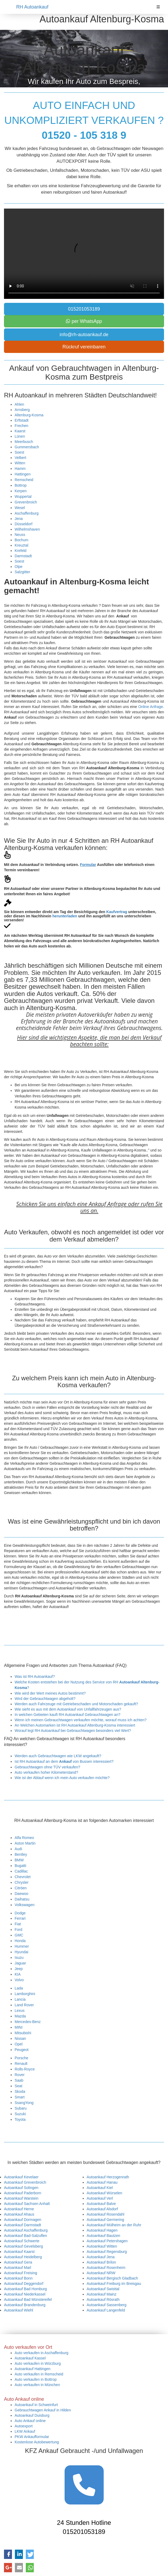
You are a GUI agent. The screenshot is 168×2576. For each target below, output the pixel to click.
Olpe (19, 566)
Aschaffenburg (27, 513)
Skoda (20, 2091)
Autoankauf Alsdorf (102, 2209)
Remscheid (24, 480)
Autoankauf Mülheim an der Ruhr (114, 2225)
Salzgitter (22, 572)
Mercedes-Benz (28, 2022)
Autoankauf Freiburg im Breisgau (114, 2283)
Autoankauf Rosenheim (106, 2267)
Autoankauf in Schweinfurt (36, 2405)
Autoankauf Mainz (101, 2294)
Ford (18, 1929)
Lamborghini (25, 1994)
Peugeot (21, 2050)
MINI (19, 2027)
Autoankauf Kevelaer (21, 2177)
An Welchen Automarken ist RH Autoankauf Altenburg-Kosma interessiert (75, 1725)
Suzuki (20, 2114)
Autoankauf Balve (101, 2203)
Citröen (21, 1888)
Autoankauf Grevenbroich (25, 2182)
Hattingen (23, 474)
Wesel (20, 508)
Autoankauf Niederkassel (24, 2294)
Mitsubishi (23, 2033)
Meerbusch (24, 441)
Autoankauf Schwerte (21, 2241)
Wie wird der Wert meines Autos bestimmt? (50, 1693)
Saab (19, 2080)
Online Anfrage (150, 707)
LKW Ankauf (25, 2431)
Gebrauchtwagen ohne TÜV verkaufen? (47, 1767)
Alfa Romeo (24, 1838)
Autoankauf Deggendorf (23, 2283)
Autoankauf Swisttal (103, 2289)
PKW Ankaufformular (32, 2437)
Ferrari (20, 1918)
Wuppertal (23, 496)
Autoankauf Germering (105, 2219)
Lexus (19, 2010)
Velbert (20, 457)
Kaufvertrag (116, 912)
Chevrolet (23, 1877)
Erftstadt (21, 420)
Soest (19, 452)
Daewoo (21, 1893)
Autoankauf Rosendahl (105, 2214)
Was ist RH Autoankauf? (35, 1676)
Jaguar (20, 1963)
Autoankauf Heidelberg (23, 2257)
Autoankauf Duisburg (32, 2415)
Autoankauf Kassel (30, 2358)
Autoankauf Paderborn (22, 2193)
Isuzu (19, 1957)
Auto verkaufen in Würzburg (38, 2363)
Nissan (20, 2038)
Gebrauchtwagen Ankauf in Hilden (43, 2410)
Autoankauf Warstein (21, 2198)
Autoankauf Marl (17, 2267)
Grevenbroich (26, 502)
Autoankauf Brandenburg (24, 2305)
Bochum (21, 540)
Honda (20, 1941)
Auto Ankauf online (30, 2421)
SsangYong (24, 2103)
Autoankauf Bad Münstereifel (28, 2299)
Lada (19, 1988)
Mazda (20, 2016)
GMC (19, 1935)
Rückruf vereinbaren (84, 346)
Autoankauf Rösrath (103, 2299)
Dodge (20, 1913)
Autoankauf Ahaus (19, 2214)
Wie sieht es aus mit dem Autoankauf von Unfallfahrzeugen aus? (68, 1709)
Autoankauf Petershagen (107, 2241)
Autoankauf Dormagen (22, 2219)
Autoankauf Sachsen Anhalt (27, 2203)
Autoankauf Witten (102, 2246)
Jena (19, 518)
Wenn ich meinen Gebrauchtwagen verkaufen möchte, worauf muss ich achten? (80, 1720)
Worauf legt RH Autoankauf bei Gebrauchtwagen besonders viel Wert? (73, 1730)
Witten (20, 463)
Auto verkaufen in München (37, 2385)
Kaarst (20, 431)
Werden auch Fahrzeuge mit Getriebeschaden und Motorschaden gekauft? (76, 1704)
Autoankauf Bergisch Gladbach (112, 2278)
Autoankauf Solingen (21, 2188)
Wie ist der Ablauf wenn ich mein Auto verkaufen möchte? (62, 1778)
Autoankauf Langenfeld (106, 2310)
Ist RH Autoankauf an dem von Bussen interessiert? (64, 1761)
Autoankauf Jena (101, 2257)
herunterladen (64, 916)
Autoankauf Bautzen (103, 2235)
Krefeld (20, 550)
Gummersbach (27, 447)
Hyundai (21, 1952)
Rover (19, 2075)
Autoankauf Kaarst (19, 2251)
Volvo (19, 1980)
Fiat (18, 1924)
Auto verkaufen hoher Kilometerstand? (46, 1772)
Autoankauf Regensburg (107, 2251)
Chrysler (21, 1882)
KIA (18, 1974)
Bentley (21, 1854)
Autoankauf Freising (20, 2273)
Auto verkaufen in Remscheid (39, 2374)
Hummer (22, 1946)
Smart (19, 2097)
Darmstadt (23, 556)
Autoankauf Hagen (102, 2230)
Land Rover (24, 2005)
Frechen (21, 426)
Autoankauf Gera (18, 2262)
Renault (21, 2063)
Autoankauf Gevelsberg (23, 2246)
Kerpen (21, 491)
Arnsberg (22, 410)
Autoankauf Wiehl (18, 2310)
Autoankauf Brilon (101, 2262)
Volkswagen (25, 1905)
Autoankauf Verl (100, 2198)
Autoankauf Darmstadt (22, 2225)
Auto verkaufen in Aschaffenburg (41, 2353)
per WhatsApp (84, 321)
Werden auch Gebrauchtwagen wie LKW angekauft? (58, 1756)
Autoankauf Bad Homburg (25, 2289)
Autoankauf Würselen (104, 2193)
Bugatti (20, 1865)
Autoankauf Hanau (102, 2182)
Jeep (19, 1969)
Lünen (20, 436)
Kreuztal (21, 545)
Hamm (20, 468)
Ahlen (19, 404)
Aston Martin (25, 1843)
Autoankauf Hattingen (33, 2369)
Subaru (21, 2108)
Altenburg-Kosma (29, 415)
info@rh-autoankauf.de (84, 334)
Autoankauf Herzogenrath (108, 2177)
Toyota (20, 2119)
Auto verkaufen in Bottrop (36, 2379)
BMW (19, 1860)
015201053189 (84, 309)
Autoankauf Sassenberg (106, 2305)
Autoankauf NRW (101, 2273)
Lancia (20, 1999)
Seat (18, 2086)
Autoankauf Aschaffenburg (26, 2230)
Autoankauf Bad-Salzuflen (25, 2235)
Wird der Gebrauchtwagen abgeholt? (45, 1698)
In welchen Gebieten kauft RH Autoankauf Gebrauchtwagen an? (67, 1714)
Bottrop (21, 485)
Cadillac (21, 1871)
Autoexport (24, 2426)
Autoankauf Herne (19, 2209)
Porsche (21, 2058)
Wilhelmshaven (27, 529)
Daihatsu (22, 1899)
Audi (18, 1849)
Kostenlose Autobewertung (37, 2442)
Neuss (20, 534)
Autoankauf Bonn (18, 2278)
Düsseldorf (23, 524)
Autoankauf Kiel (100, 2188)
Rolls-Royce (25, 2069)
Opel (19, 2044)
